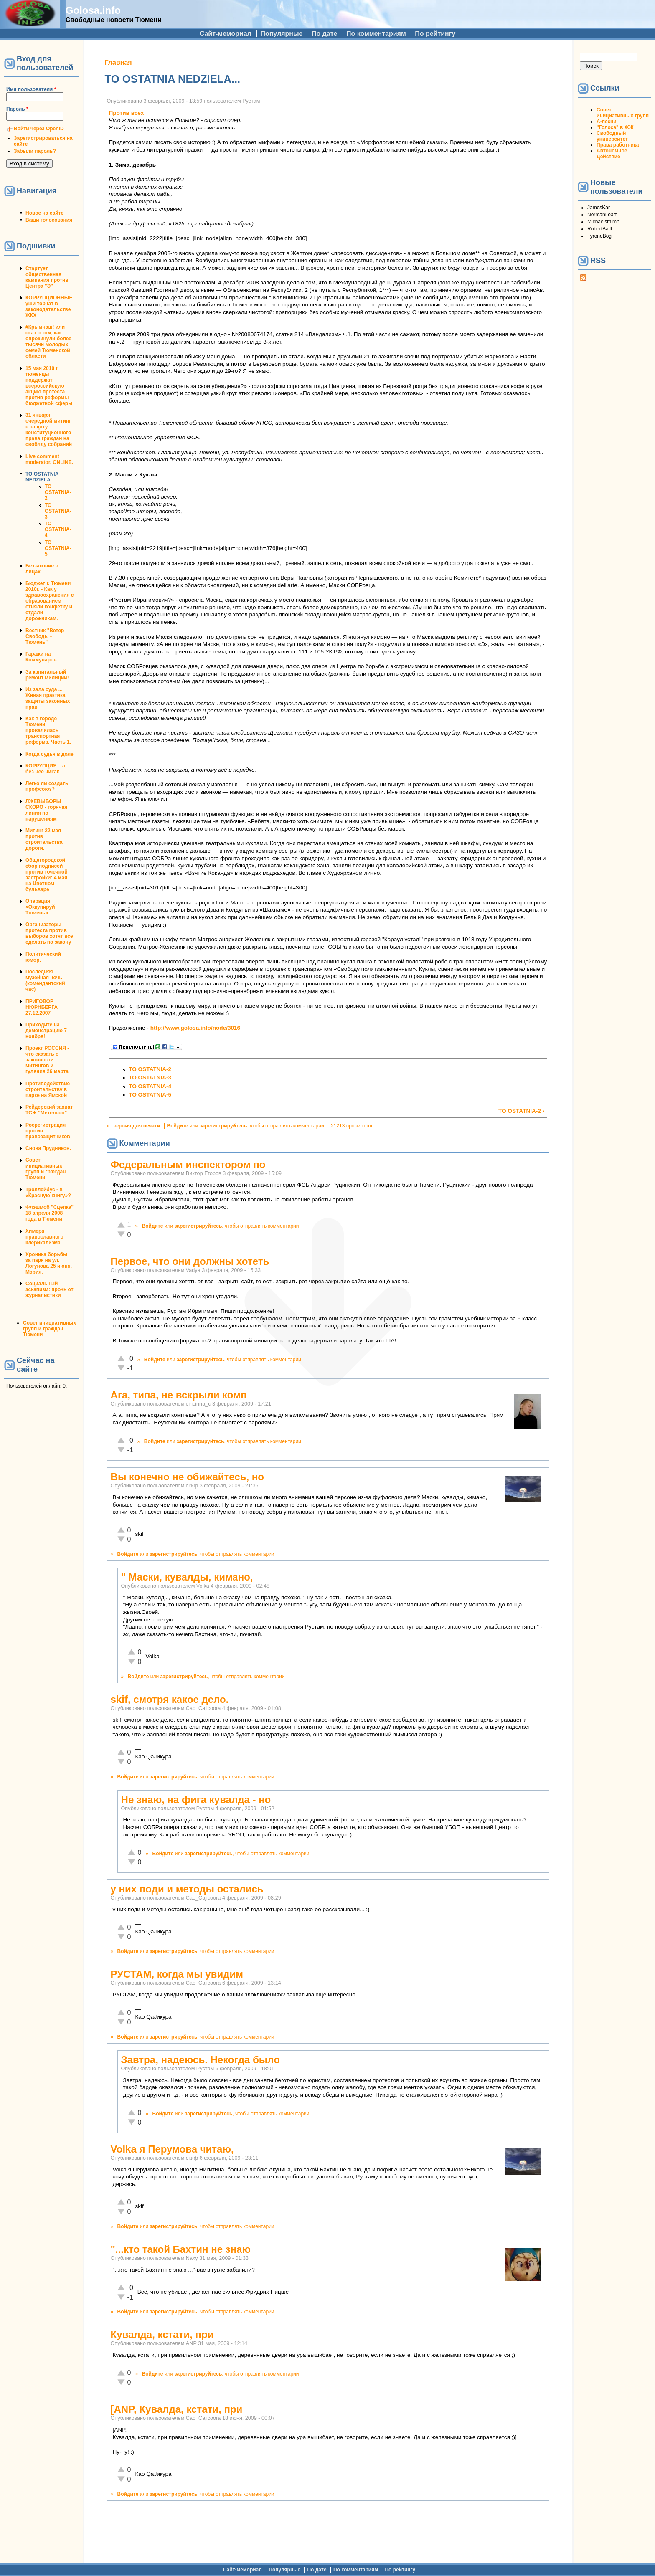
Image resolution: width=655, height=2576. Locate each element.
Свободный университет (612, 136)
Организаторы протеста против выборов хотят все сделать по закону (49, 933)
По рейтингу (435, 33)
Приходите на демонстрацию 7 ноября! (46, 1030)
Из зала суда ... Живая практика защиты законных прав (47, 698)
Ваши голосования (48, 220)
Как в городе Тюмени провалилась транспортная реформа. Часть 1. (48, 730)
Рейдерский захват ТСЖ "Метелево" (49, 1110)
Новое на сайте (44, 213)
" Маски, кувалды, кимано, (187, 1577)
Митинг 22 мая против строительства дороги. (44, 839)
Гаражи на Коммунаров (41, 657)
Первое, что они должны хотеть (190, 1261)
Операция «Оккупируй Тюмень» (40, 907)
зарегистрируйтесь (223, 1126)
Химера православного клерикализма (44, 1237)
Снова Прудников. (48, 1148)
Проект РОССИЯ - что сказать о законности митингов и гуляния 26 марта (47, 1059)
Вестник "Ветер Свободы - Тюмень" (44, 636)
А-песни (607, 121)
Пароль (17, 109)
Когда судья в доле (49, 754)
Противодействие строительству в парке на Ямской (47, 1089)
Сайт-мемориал (225, 33)
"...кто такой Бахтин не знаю (181, 2249)
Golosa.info (93, 10)
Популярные (281, 33)
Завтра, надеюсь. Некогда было (200, 2059)
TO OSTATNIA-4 (58, 529)
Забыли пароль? (35, 151)
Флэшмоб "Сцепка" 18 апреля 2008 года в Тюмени (49, 1213)
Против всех (126, 113)
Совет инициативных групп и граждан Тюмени (45, 1168)
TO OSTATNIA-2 (58, 492)
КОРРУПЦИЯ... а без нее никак (45, 769)
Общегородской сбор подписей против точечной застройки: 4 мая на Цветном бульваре (46, 874)
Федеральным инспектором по (188, 1164)
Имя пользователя (31, 89)
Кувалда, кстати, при (162, 2334)
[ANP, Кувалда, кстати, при (177, 2409)
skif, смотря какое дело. (170, 1699)
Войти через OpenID (39, 129)
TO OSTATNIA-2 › (521, 1111)
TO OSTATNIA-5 (58, 548)
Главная (118, 62)
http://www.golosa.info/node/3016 (195, 1028)
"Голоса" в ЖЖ (615, 127)
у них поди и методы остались (187, 1889)
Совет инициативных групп (623, 113)
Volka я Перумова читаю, (172, 2149)
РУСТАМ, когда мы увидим (177, 1974)
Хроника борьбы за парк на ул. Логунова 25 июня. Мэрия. (48, 1263)
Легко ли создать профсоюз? (46, 786)
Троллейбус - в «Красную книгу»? (48, 1192)
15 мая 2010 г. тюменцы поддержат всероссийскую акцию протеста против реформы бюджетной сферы (48, 385)
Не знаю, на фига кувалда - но (196, 1799)
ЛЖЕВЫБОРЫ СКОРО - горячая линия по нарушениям (46, 810)
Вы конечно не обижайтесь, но (187, 1476)
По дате (325, 33)
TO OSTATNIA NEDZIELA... (41, 477)
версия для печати (137, 1126)
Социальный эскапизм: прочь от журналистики (49, 1289)
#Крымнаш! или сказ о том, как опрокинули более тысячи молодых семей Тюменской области (48, 341)
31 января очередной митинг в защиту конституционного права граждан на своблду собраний (48, 429)
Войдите (177, 1126)
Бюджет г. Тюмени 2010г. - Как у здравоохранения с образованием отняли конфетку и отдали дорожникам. (49, 600)
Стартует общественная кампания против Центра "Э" (47, 277)
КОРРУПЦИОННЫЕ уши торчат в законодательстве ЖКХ (48, 306)
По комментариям (376, 33)
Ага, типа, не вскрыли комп (179, 1395)
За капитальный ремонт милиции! (47, 675)
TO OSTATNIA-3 (58, 511)
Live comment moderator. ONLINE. (49, 459)
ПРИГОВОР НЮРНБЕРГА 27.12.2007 (41, 1007)
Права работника (618, 145)
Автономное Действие (612, 154)
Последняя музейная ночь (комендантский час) (45, 980)
